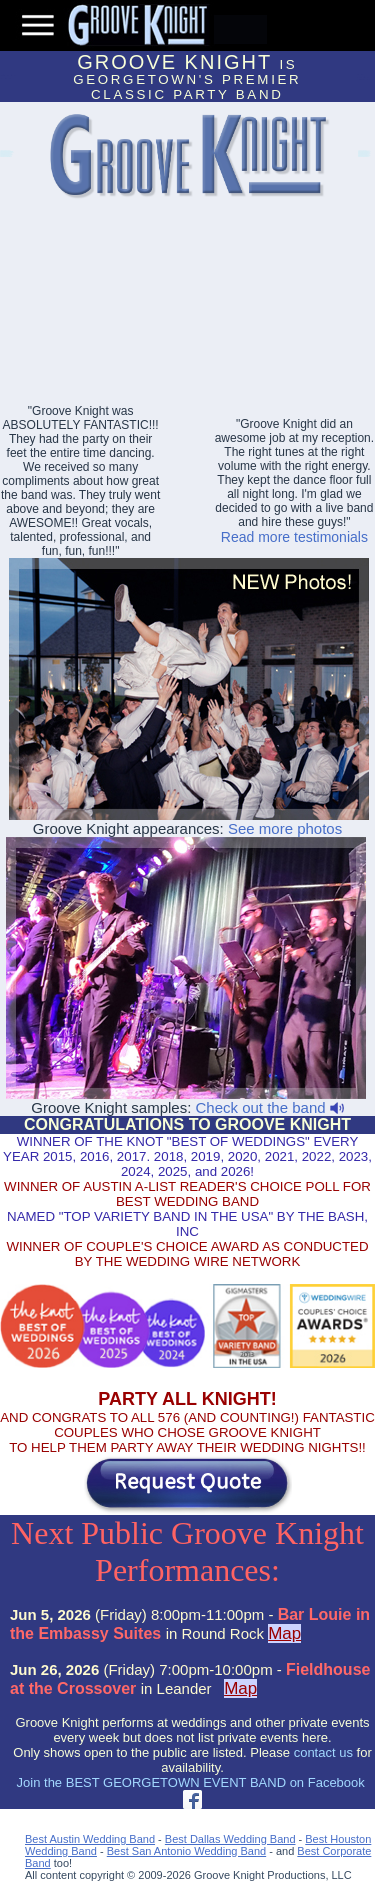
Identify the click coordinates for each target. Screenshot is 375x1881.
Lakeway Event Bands (5, 156)
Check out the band (269, 1107)
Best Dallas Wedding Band (230, 1839)
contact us (323, 1752)
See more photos (285, 828)
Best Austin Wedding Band (90, 1839)
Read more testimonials (294, 537)
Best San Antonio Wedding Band (186, 1851)
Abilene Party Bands (363, 156)
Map (284, 1633)
